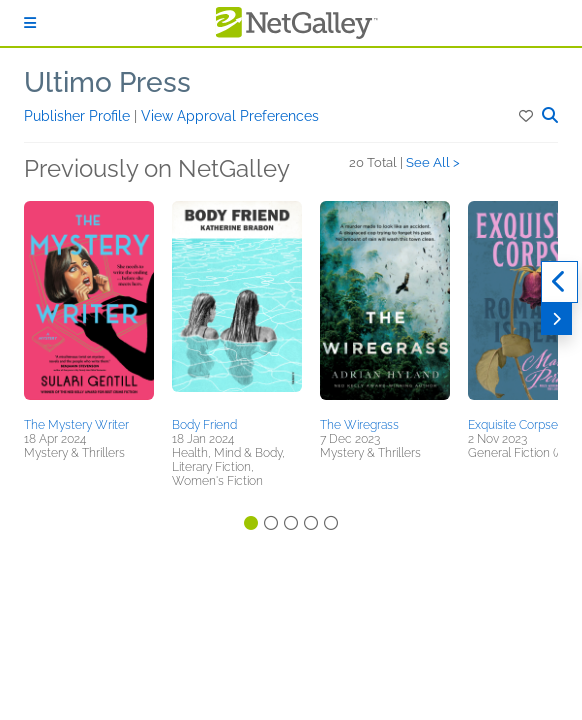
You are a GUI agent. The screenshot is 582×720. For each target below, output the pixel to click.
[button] (527, 116)
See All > (433, 162)
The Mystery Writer (76, 425)
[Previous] (559, 282)
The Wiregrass (359, 425)
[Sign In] (30, 23)
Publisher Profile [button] (79, 116)
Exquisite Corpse (513, 425)
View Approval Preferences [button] (230, 116)
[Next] (556, 319)
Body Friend (204, 425)
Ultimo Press (107, 82)
